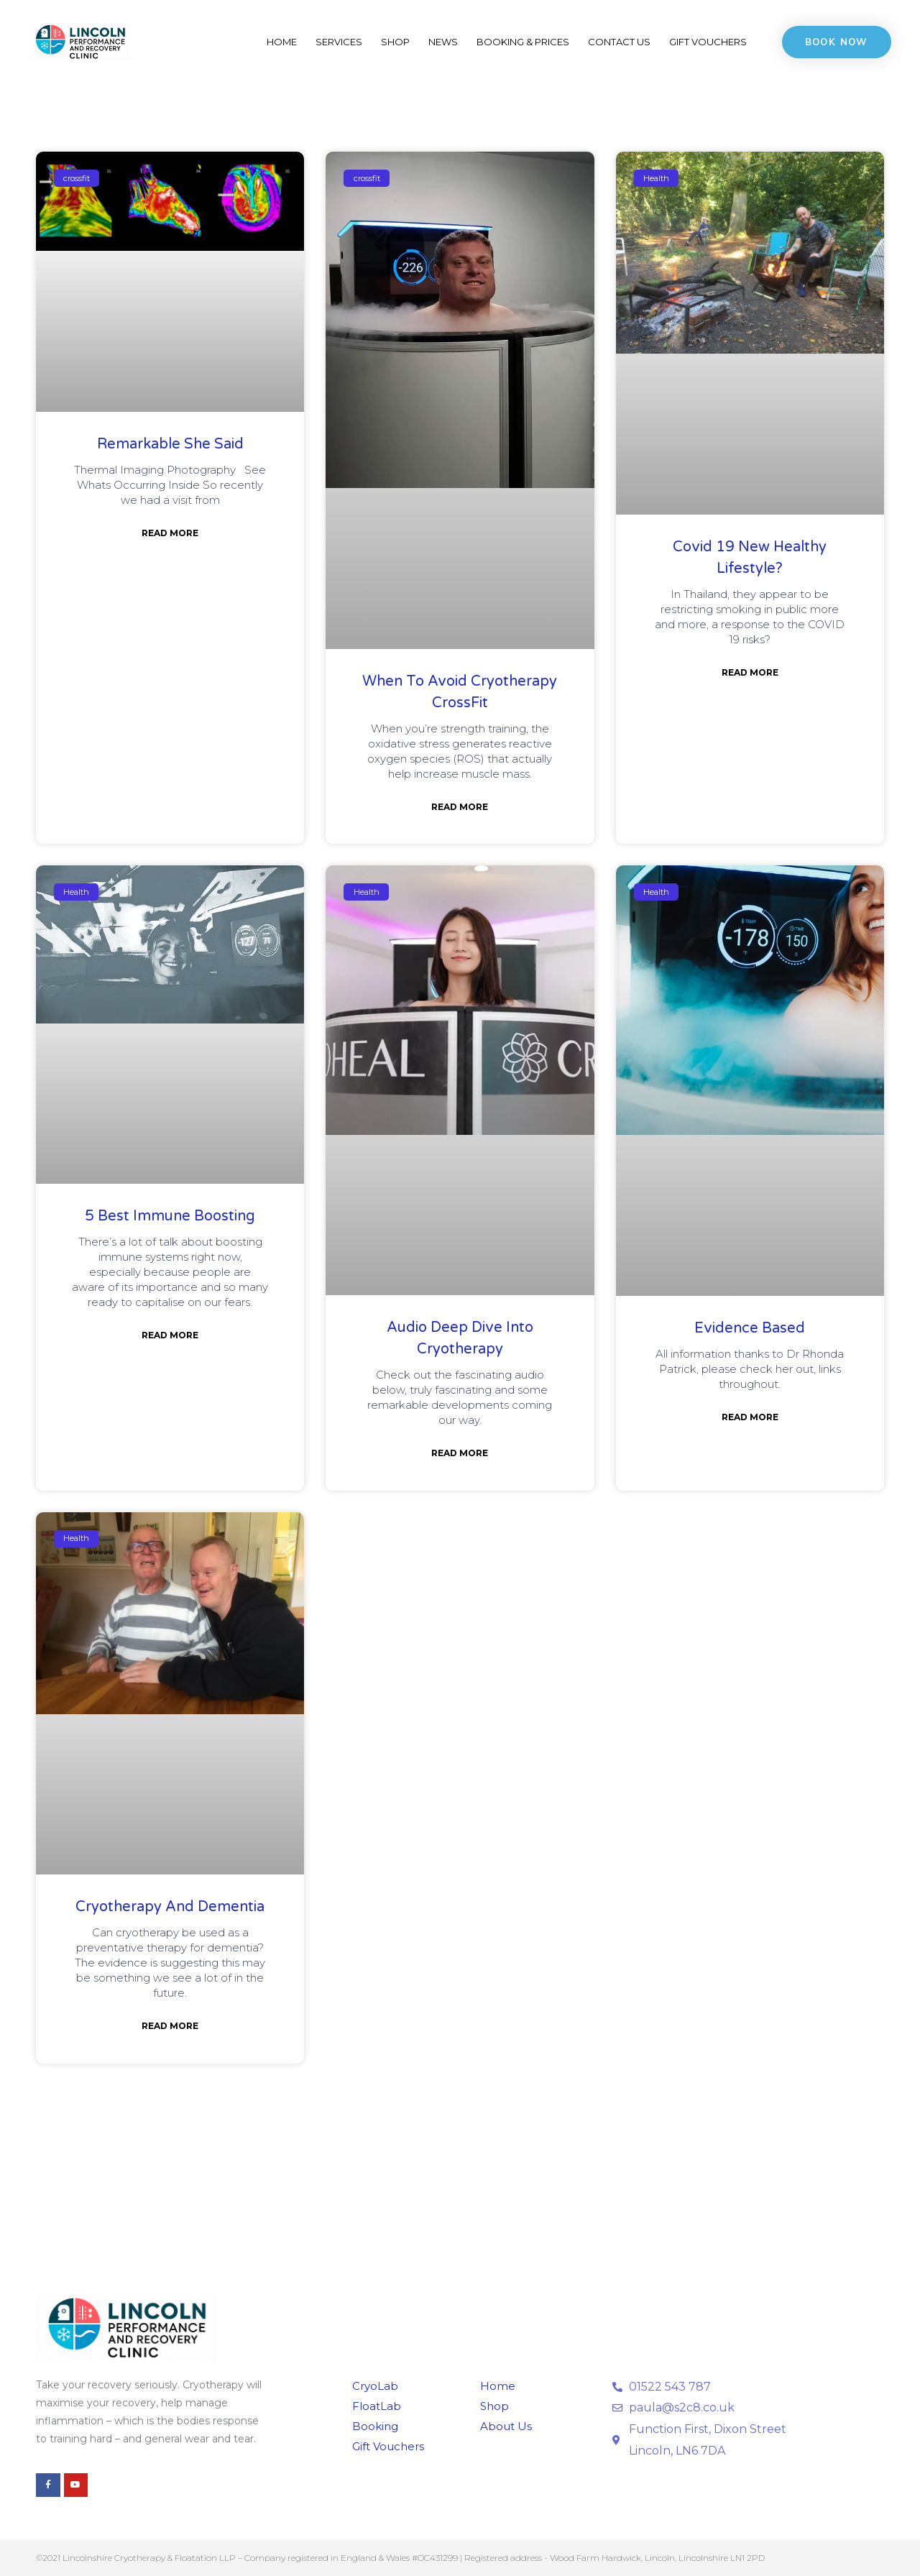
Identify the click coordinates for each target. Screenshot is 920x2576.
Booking (376, 2426)
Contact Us (619, 41)
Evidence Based (749, 1328)
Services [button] (339, 41)
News (443, 41)
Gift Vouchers (708, 41)
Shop (395, 41)
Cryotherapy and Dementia (169, 1906)
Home (282, 41)
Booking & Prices (523, 41)
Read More (170, 533)
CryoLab (376, 2386)
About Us (507, 2426)
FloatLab (377, 2406)
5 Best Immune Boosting (170, 1216)
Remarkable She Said (170, 444)
